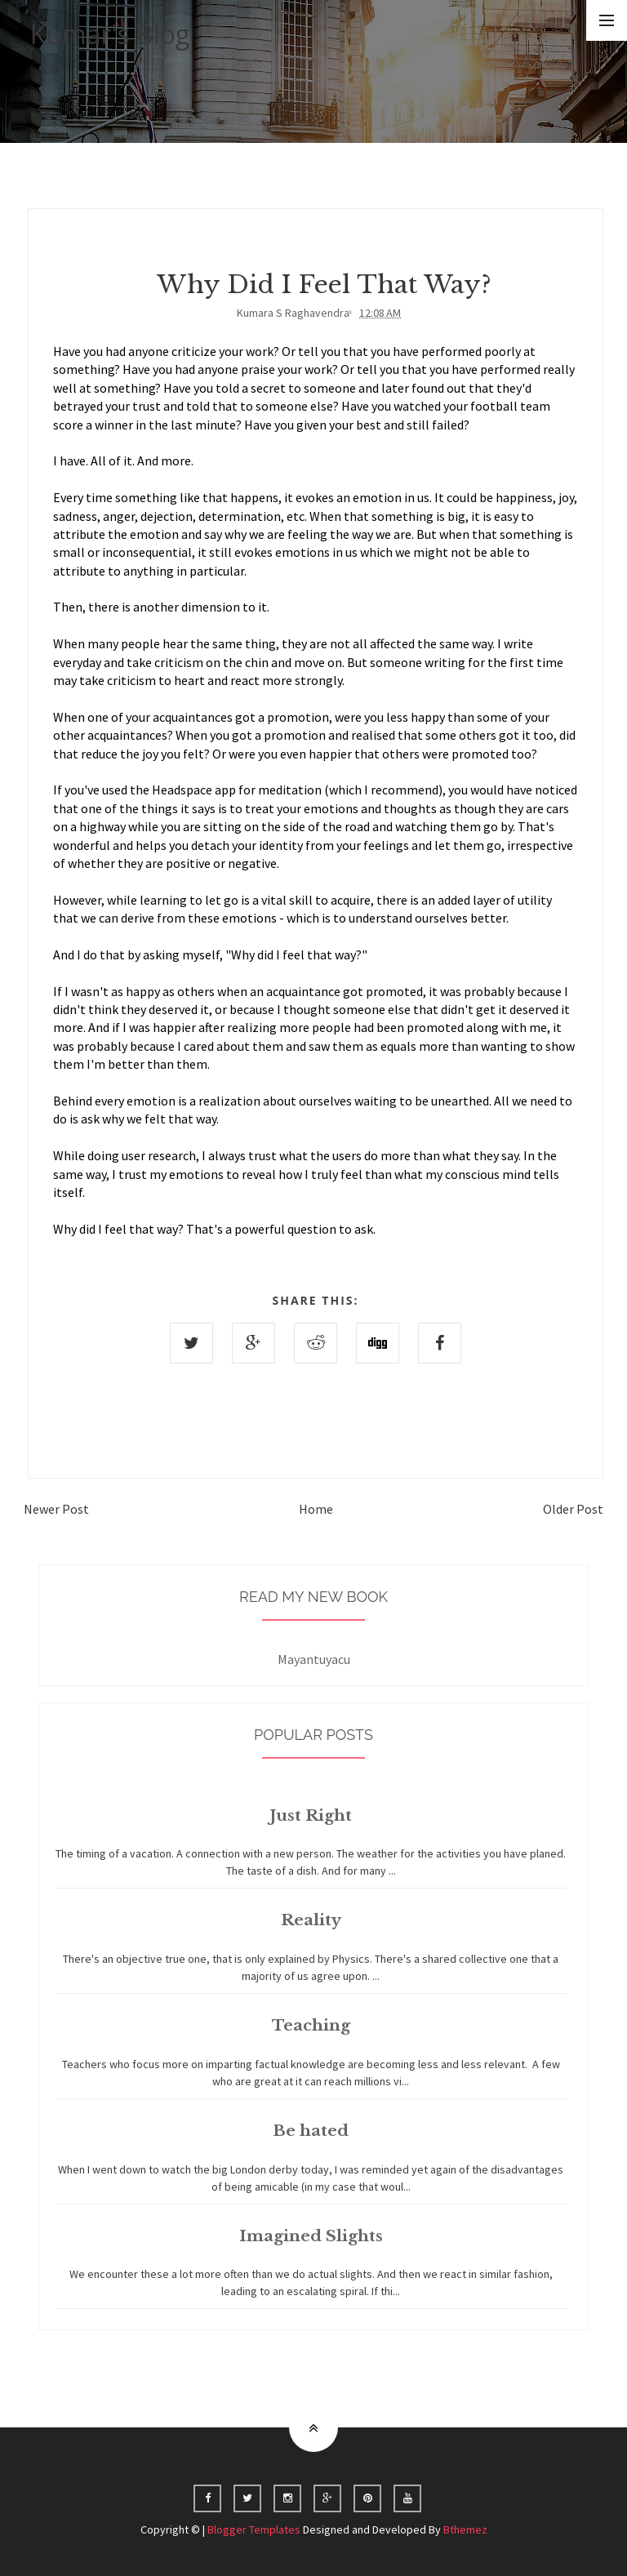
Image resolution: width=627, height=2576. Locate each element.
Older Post (573, 1509)
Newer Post (56, 1509)
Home (316, 1509)
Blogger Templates (253, 2529)
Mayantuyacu (314, 1665)
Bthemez (465, 2529)
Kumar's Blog (110, 33)
